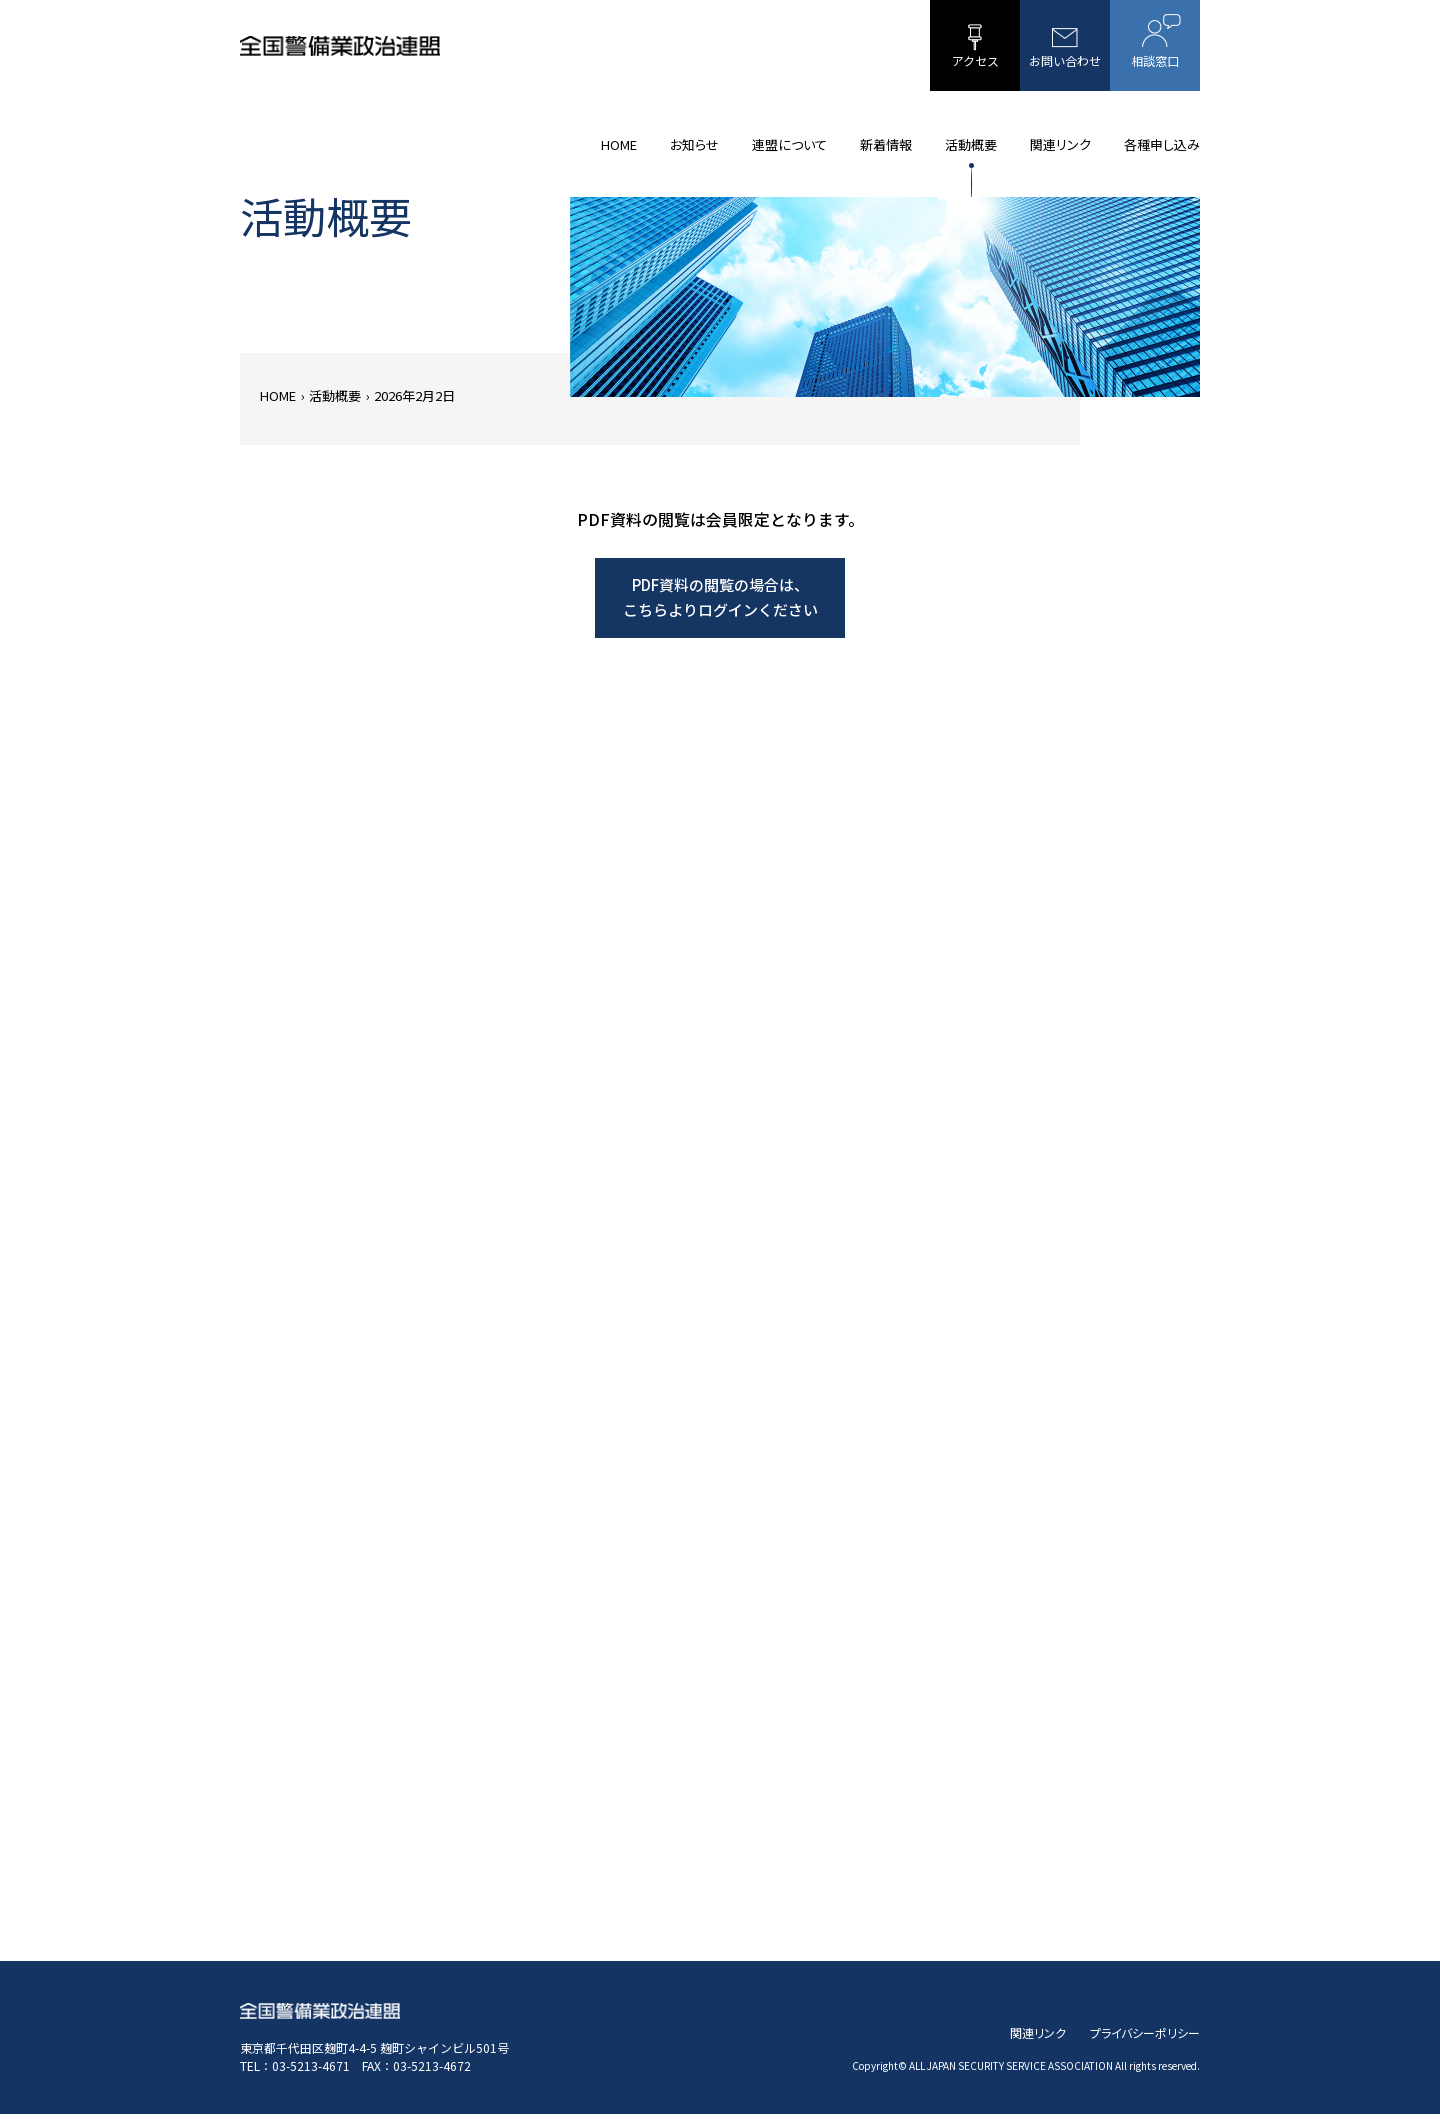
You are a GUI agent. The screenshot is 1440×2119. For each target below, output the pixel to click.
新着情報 (886, 144)
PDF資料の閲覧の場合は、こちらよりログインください (720, 600)
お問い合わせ (1065, 46)
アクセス (975, 46)
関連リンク (1060, 144)
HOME (619, 144)
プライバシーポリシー (1145, 2037)
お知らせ (694, 144)
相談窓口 (1155, 41)
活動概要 (971, 144)
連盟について (789, 144)
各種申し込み (1162, 144)
